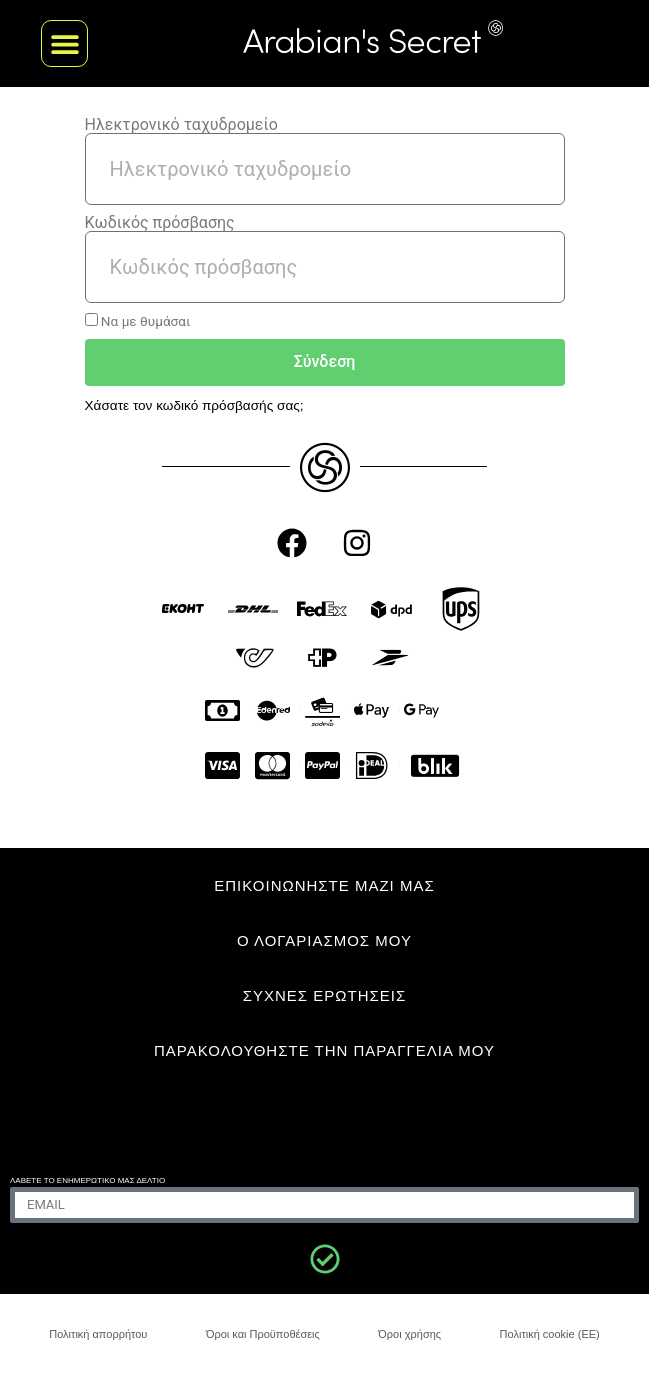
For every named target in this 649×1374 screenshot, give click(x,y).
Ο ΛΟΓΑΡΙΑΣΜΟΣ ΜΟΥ (324, 940)
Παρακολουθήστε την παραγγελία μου (324, 1050)
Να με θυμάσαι (138, 321)
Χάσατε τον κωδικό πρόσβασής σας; (194, 405)
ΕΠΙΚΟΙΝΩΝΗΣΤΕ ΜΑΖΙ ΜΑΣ (324, 885)
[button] (64, 43)
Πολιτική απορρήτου (98, 1334)
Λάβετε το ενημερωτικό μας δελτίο (87, 1180)
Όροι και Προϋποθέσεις (263, 1334)
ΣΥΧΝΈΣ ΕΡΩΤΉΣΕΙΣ (325, 995)
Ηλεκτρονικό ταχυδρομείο (181, 125)
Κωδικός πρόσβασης (160, 223)
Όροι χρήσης (409, 1334)
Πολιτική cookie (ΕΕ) (550, 1334)
